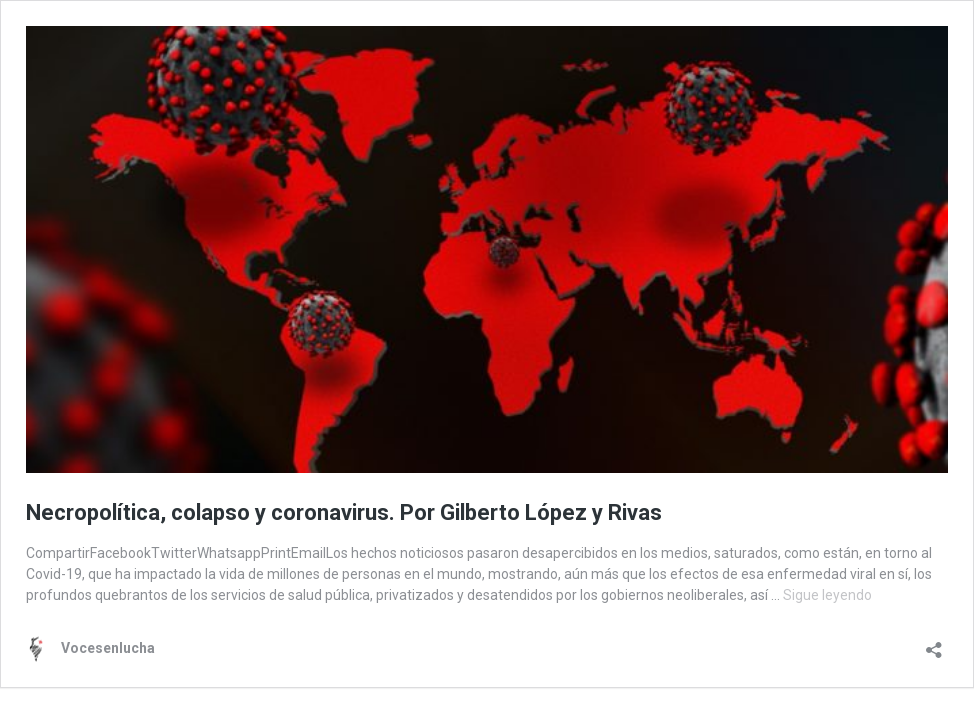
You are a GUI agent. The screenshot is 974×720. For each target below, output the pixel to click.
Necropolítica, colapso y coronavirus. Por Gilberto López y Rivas (344, 512)
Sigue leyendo (827, 595)
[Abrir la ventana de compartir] (934, 643)
